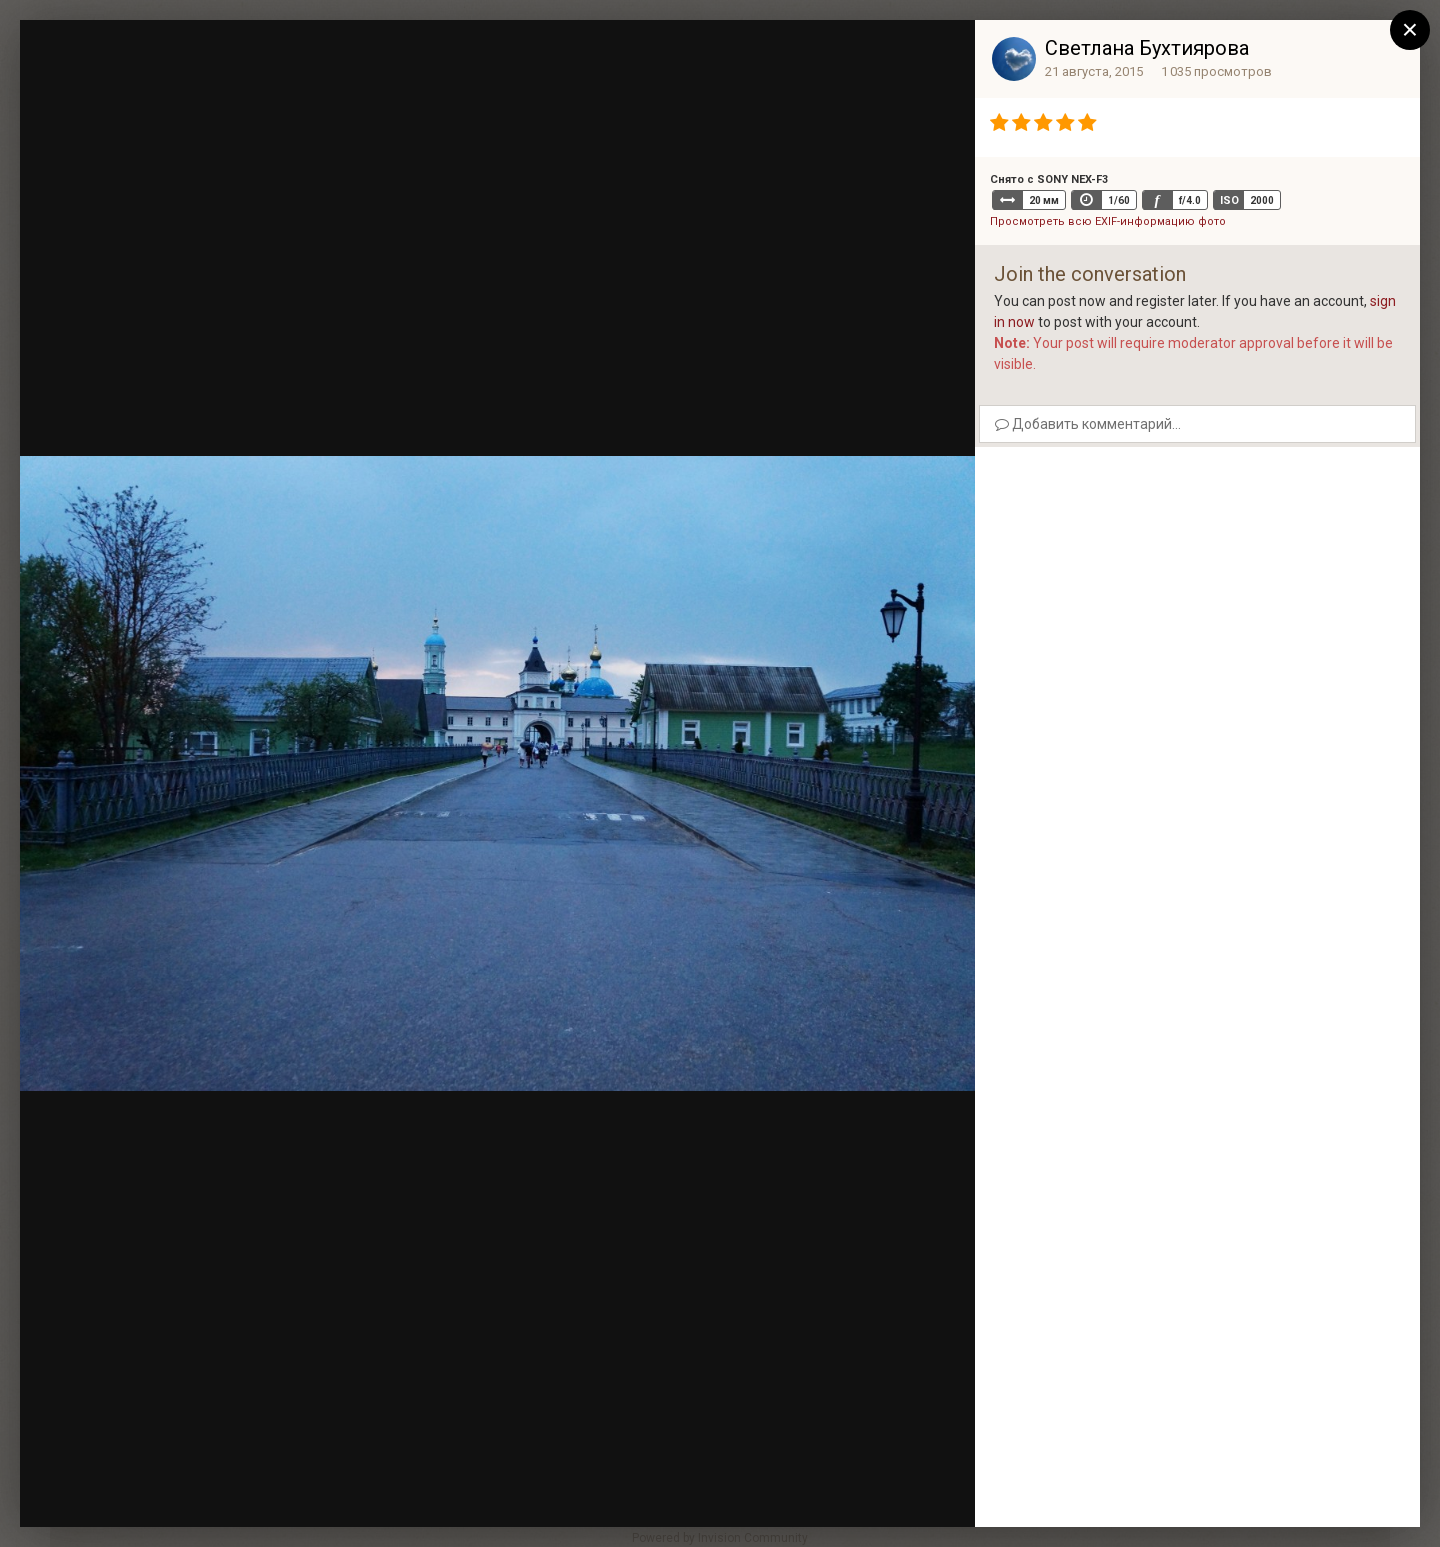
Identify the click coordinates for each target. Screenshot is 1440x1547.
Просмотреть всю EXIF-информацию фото (1108, 221)
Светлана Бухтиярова (1147, 48)
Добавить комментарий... (1088, 424)
